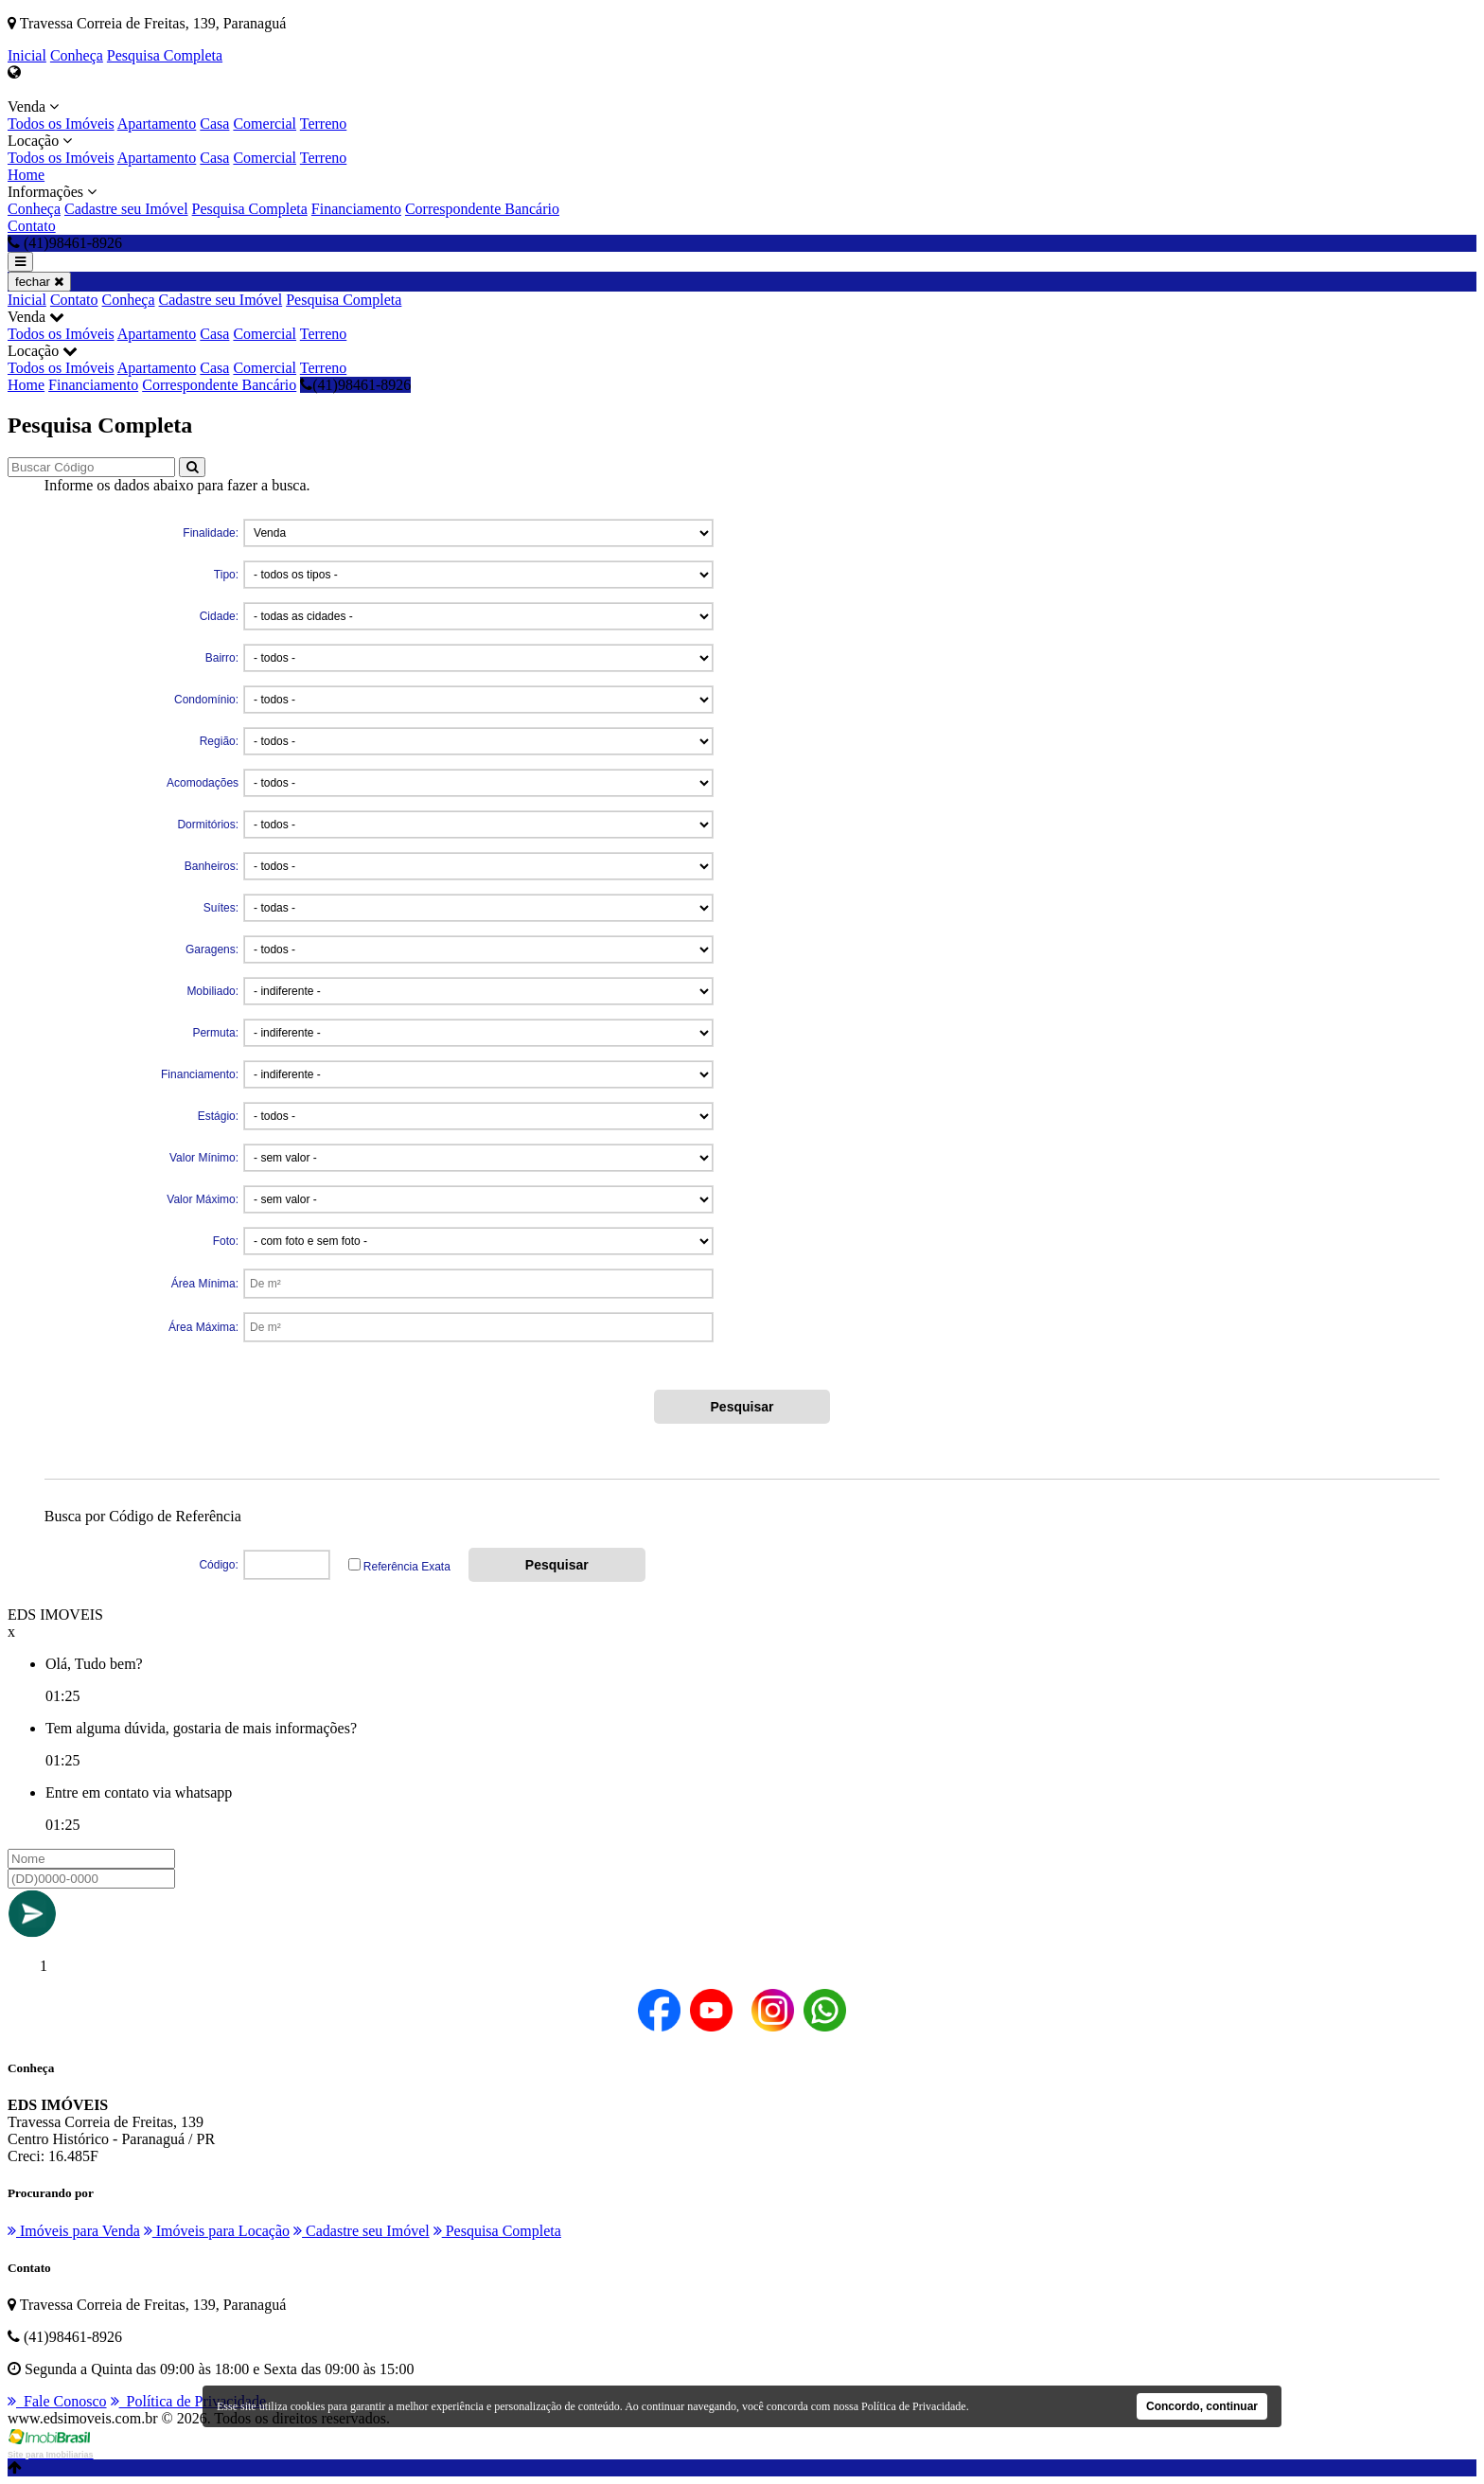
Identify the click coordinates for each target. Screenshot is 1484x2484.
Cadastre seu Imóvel (126, 209)
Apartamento (157, 123)
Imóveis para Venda (74, 2231)
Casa (214, 123)
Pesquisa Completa (164, 55)
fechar (39, 282)
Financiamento (356, 209)
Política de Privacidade (189, 2401)
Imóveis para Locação (217, 2231)
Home (26, 175)
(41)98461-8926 (355, 385)
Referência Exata (406, 1566)
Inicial (27, 55)
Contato (32, 226)
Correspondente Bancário (482, 209)
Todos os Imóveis (61, 123)
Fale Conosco (57, 2401)
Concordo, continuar (1202, 2406)
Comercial (264, 123)
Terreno (323, 123)
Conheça (76, 55)
